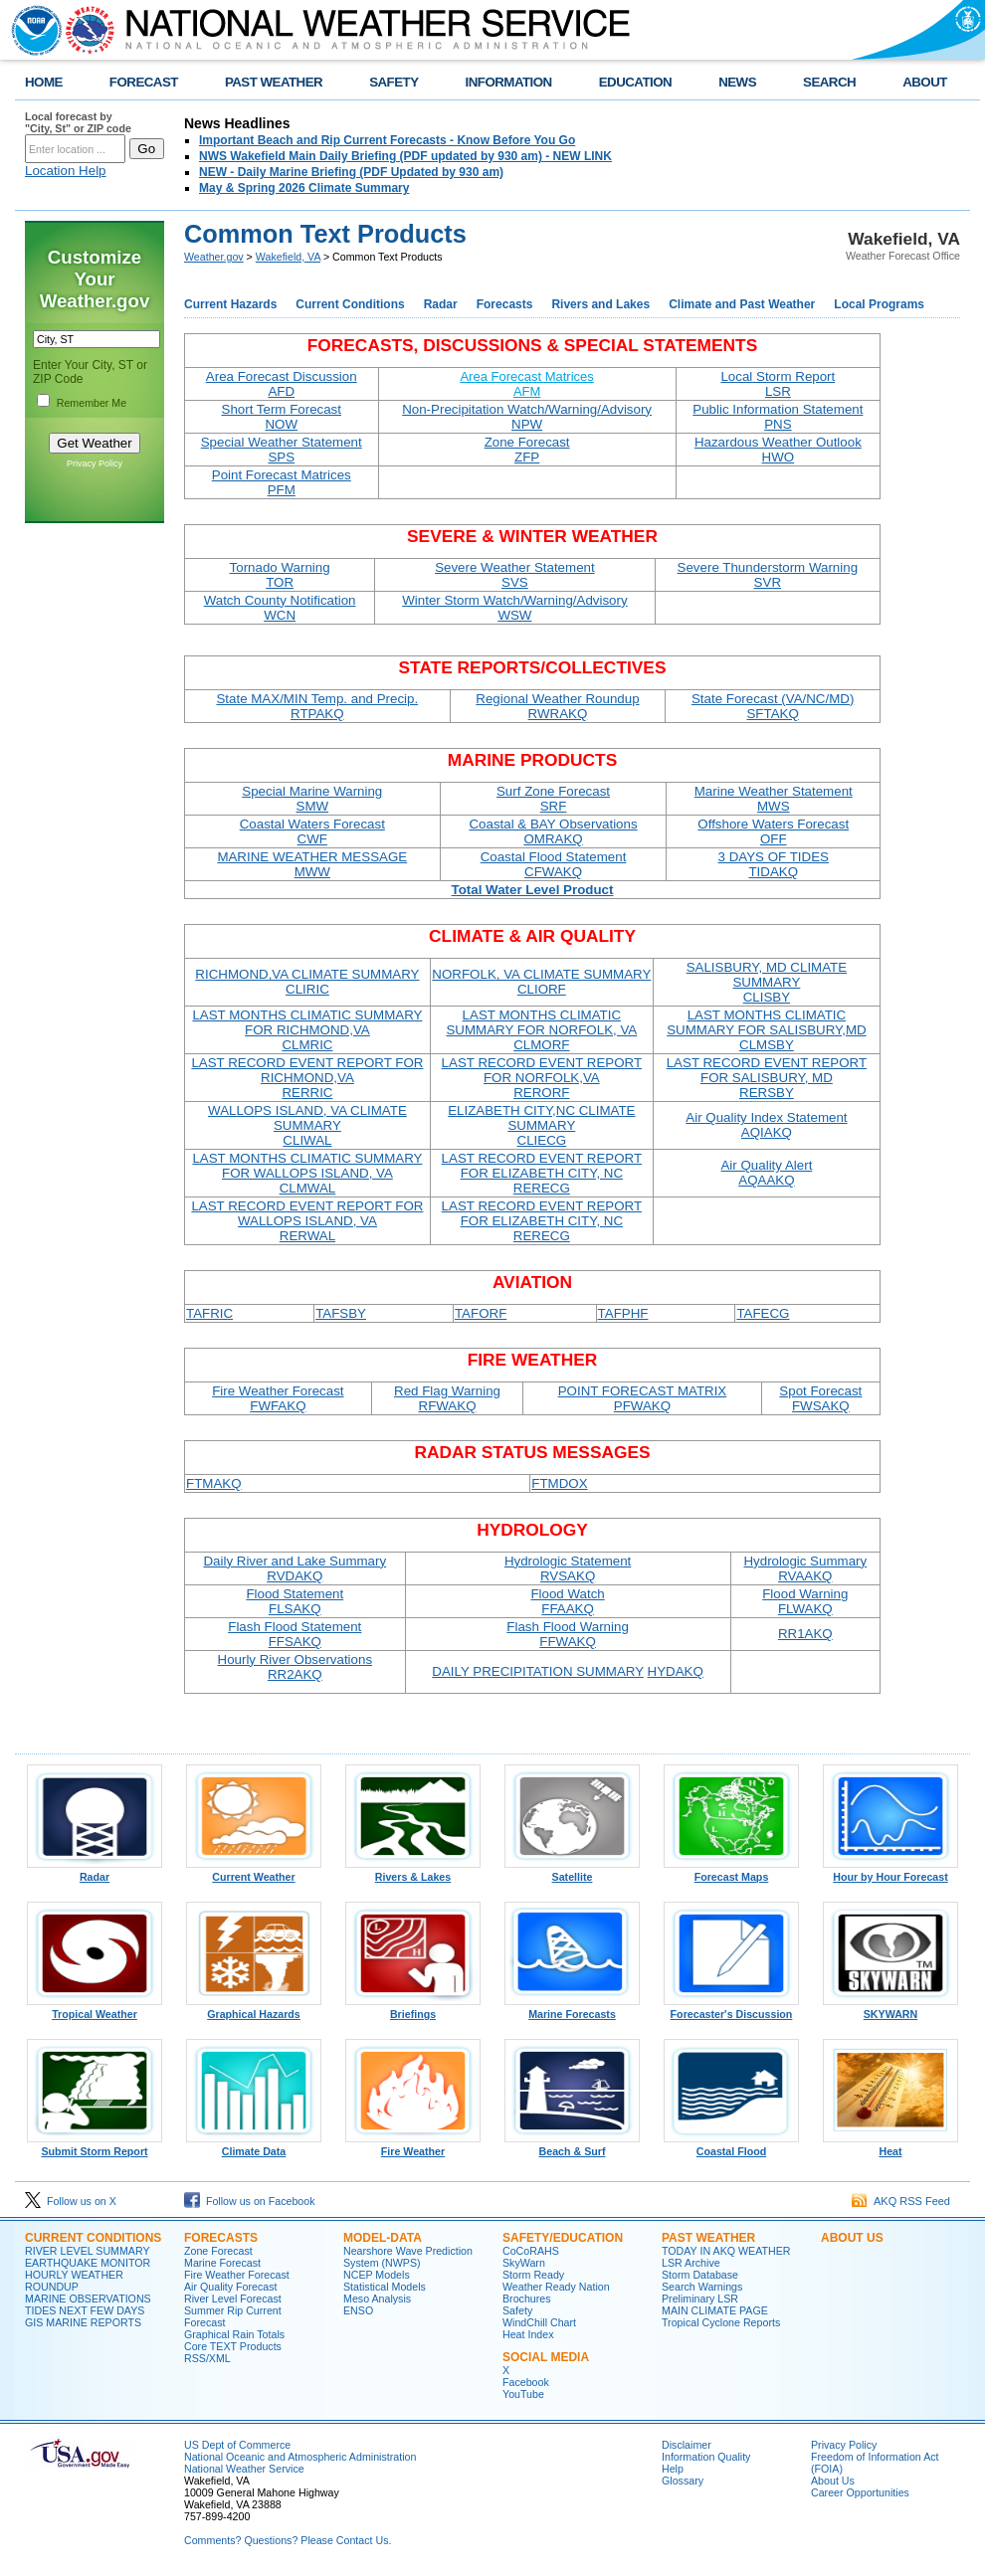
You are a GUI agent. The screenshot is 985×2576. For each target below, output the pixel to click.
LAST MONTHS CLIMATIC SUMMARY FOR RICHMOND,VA (307, 1030)
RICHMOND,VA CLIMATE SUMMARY (307, 982)
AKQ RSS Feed (901, 2201)
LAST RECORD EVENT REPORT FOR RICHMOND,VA (307, 1077)
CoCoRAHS (530, 2251)
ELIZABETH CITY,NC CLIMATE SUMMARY (541, 1125)
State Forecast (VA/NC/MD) (772, 706)
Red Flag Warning (447, 1398)
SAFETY (393, 82)
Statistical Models (384, 2287)
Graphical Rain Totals (234, 2334)
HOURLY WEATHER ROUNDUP (74, 2281)
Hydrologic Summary (805, 1568)
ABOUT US (852, 2238)
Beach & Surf (572, 2146)
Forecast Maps (731, 1872)
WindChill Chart (539, 2322)
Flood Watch (567, 1601)
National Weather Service (244, 2469)
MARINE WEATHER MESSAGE (312, 864)
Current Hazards (230, 304)
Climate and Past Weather (742, 304)
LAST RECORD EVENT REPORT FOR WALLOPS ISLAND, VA (307, 1220)
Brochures (526, 2298)
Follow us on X (70, 2201)
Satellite (572, 1872)
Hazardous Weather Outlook (778, 449)
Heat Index (528, 2334)
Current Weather (253, 1872)
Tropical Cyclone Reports (721, 2322)
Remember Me (91, 403)
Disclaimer (686, 2445)
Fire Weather (413, 2146)
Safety (517, 2310)
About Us (833, 2480)
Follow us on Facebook (249, 2201)
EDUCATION (635, 82)
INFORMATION (509, 82)
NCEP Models (376, 2275)
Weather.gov (214, 257)
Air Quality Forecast (231, 2287)
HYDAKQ (675, 1671)
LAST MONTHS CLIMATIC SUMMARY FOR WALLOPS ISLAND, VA (307, 1173)
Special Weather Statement (281, 449)
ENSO (358, 2310)
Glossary (682, 2480)
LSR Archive (691, 2263)
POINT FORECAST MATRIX (642, 1398)
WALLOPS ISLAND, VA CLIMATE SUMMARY (307, 1125)
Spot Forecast (820, 1398)
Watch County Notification (280, 608)
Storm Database (700, 2275)
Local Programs (879, 304)
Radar (441, 304)
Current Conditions (350, 304)
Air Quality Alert (766, 1173)
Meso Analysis (377, 2298)
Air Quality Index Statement (766, 1125)
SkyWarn (523, 2263)
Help (673, 2469)
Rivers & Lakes (413, 1872)
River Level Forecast (233, 2298)
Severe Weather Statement (515, 575)
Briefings (413, 2009)
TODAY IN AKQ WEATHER (726, 2251)
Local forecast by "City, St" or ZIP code (78, 122)
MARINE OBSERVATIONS (88, 2298)
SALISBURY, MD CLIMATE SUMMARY (767, 982)
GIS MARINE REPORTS (83, 2322)
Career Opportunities (860, 2492)
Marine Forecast (222, 2263)
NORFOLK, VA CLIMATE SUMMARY (541, 982)
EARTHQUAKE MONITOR (87, 2263)
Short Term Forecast (282, 417)
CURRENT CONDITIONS (93, 2238)
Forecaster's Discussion (731, 2009)
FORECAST (143, 82)
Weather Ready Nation (556, 2287)
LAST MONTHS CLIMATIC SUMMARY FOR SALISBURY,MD (766, 1030)
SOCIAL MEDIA (545, 2357)
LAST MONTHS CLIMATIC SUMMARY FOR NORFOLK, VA (541, 1030)
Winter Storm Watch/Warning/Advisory (514, 608)
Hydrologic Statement (567, 1568)
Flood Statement (294, 1601)
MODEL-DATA (382, 2238)
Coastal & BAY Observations (553, 831)
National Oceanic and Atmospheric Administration (300, 2457)
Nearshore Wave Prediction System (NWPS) (408, 2257)
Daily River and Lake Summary (294, 1568)
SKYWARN (890, 2009)
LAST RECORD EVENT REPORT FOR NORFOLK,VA (542, 1077)
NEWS (737, 82)
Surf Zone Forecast (553, 799)
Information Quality (706, 2457)
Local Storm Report (777, 384)
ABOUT (924, 82)
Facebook (525, 2382)
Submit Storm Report (94, 2146)
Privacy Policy (94, 463)
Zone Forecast (527, 449)
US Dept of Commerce (237, 2445)
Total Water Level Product (533, 889)
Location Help (65, 170)
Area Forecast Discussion (281, 384)
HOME (44, 82)
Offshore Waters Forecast (773, 831)
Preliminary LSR (700, 2298)
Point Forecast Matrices (281, 482)
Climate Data (253, 2146)
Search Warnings (702, 2287)
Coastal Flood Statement (554, 864)
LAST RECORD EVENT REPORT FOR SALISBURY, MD (767, 1077)
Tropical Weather (94, 2009)
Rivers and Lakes (600, 304)
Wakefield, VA (288, 257)
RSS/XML (207, 2358)
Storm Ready (533, 2275)
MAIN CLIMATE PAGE (715, 2310)
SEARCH (829, 82)
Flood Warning (805, 1601)
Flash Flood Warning (567, 1634)
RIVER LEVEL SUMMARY (87, 2251)
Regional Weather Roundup (557, 706)
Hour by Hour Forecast (890, 1872)
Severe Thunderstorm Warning (768, 575)
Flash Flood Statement (294, 1634)
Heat (890, 2146)
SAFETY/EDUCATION (562, 2238)
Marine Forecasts (572, 2009)
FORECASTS (221, 2238)
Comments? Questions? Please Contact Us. (287, 2540)
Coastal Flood (731, 2146)
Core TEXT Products (233, 2346)
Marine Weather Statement (773, 799)
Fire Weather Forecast (277, 1398)
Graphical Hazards (253, 2009)
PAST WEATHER (273, 82)
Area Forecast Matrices (526, 384)
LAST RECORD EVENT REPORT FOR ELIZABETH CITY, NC (542, 1173)
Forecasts (505, 304)
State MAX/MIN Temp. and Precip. (317, 706)
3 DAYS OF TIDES (773, 864)
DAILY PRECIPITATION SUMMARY (538, 1671)
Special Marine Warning (312, 799)
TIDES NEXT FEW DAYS (84, 2310)
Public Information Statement (777, 417)
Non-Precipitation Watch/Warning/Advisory (527, 417)
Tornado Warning (280, 575)
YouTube (523, 2394)
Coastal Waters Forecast (312, 831)
